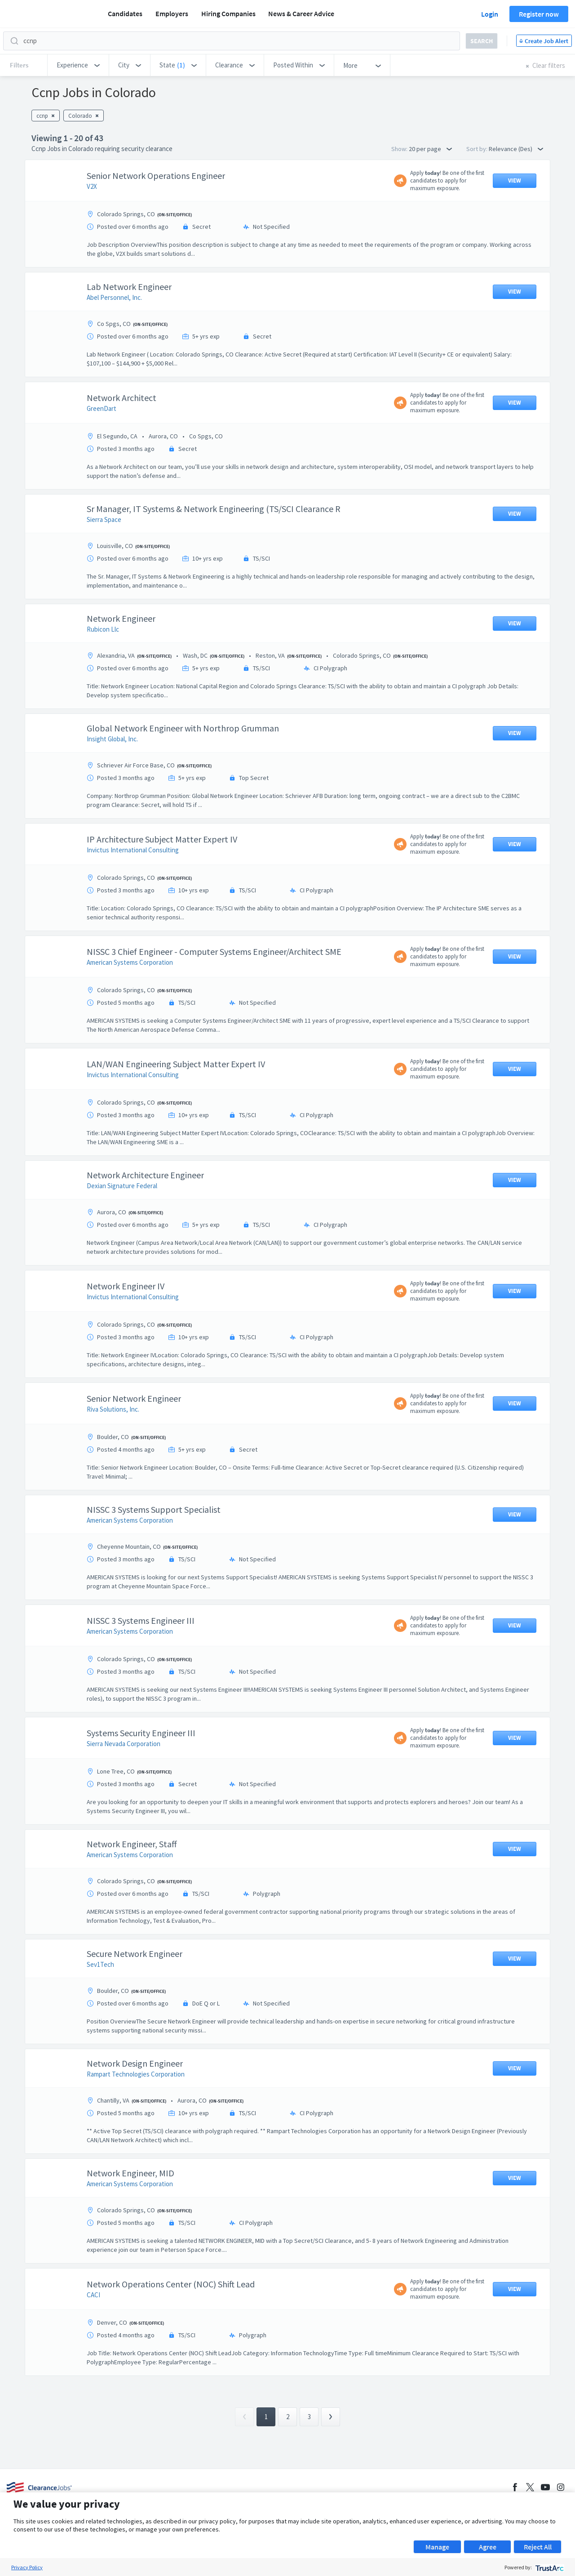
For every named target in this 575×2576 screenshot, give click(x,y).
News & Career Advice (301, 13)
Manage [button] (437, 2546)
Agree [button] (487, 2546)
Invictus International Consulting (133, 850)
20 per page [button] (430, 149)
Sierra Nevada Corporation (123, 1743)
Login (489, 13)
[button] (78, 65)
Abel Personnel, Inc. (114, 297)
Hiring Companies (228, 13)
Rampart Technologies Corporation (136, 2074)
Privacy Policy (27, 2567)
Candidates (125, 13)
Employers (171, 13)
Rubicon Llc (103, 629)
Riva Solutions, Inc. (113, 1409)
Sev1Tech (100, 1964)
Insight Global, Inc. (112, 739)
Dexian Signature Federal (122, 1185)
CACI (93, 2295)
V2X (92, 186)
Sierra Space (104, 519)
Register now (539, 13)
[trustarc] (549, 2567)
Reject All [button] (538, 2546)
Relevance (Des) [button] (516, 149)
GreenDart (101, 408)
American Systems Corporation (130, 962)
